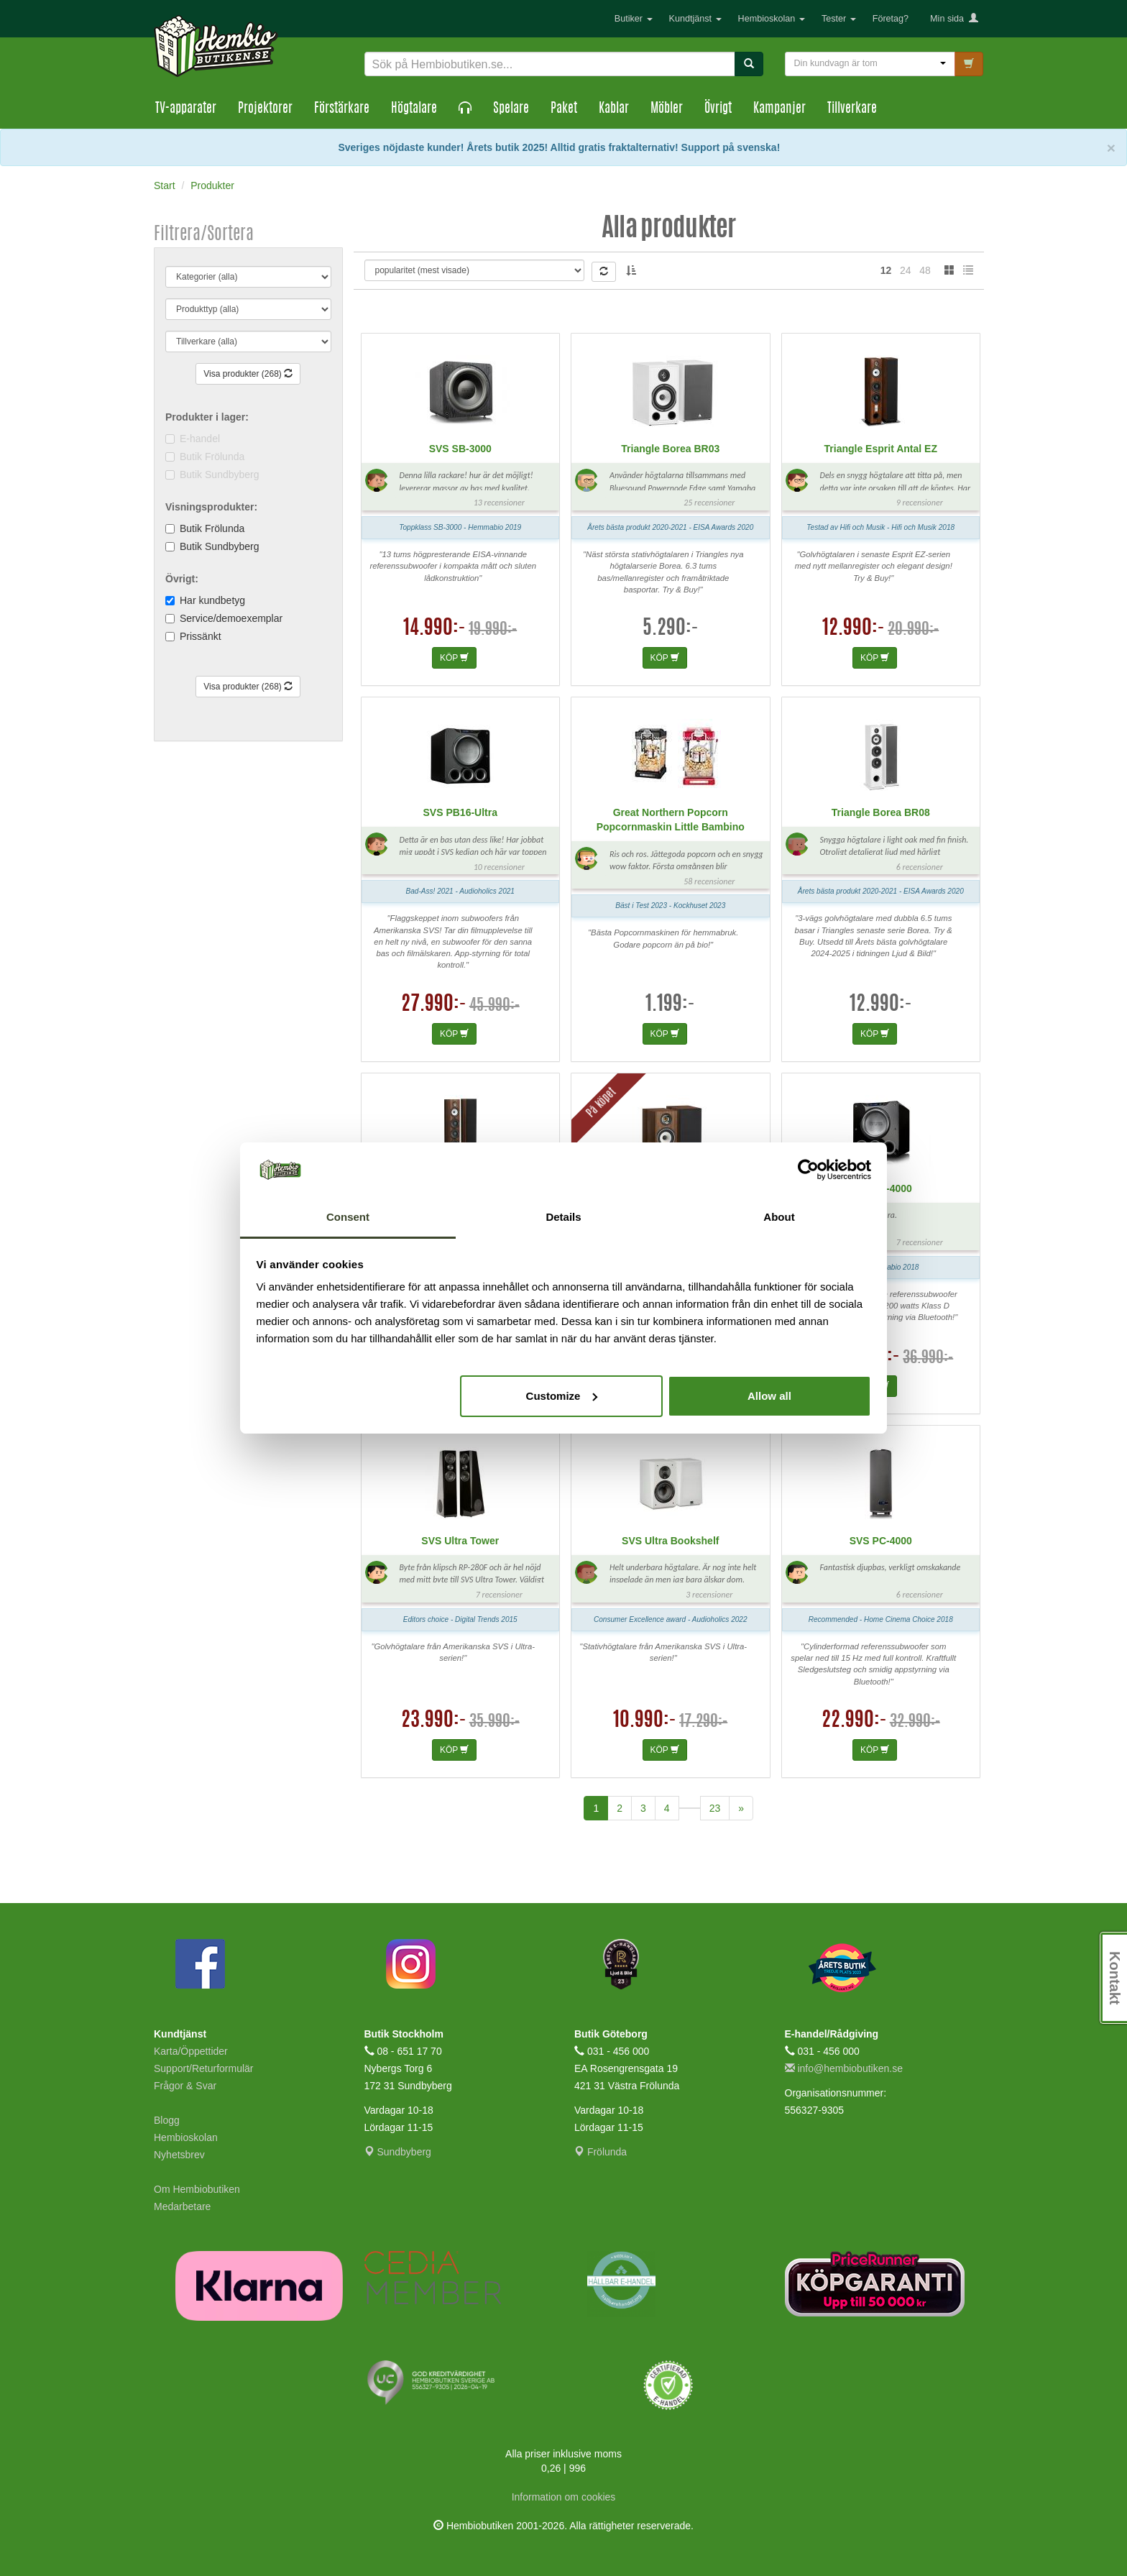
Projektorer (265, 109)
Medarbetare (182, 2206)
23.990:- (433, 1721)
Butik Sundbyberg (219, 546)
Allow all (769, 1396)
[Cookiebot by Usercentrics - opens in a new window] (808, 1170)
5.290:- (671, 629)
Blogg (167, 2120)
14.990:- (434, 629)
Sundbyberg (397, 2152)
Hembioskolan (771, 19)
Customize (562, 1396)
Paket (564, 109)
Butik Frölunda (212, 528)
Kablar (614, 109)
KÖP (454, 658)
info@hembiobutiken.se (844, 2068)
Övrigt (718, 109)
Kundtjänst (695, 19)
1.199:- (670, 1005)
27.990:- (433, 1005)
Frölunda (600, 2152)
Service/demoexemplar (231, 618)
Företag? (890, 19)
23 (715, 1808)
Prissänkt (200, 636)
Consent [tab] (347, 1217)
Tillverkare (852, 109)
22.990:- (854, 1721)
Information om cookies (564, 2497)
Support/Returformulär (204, 2068)
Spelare (511, 109)
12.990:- (853, 629)
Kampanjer (779, 109)
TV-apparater (185, 109)
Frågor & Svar (185, 2085)
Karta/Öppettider (191, 2051)
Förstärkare (341, 109)
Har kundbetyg (212, 600)
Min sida (954, 19)
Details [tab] (563, 1217)
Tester (839, 19)
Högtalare (414, 109)
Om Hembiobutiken (197, 2189)
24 (905, 270)
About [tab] (778, 1217)
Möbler (666, 109)
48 (925, 270)
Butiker (634, 19)
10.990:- (644, 1721)
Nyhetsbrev (179, 2154)
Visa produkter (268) (248, 374)
